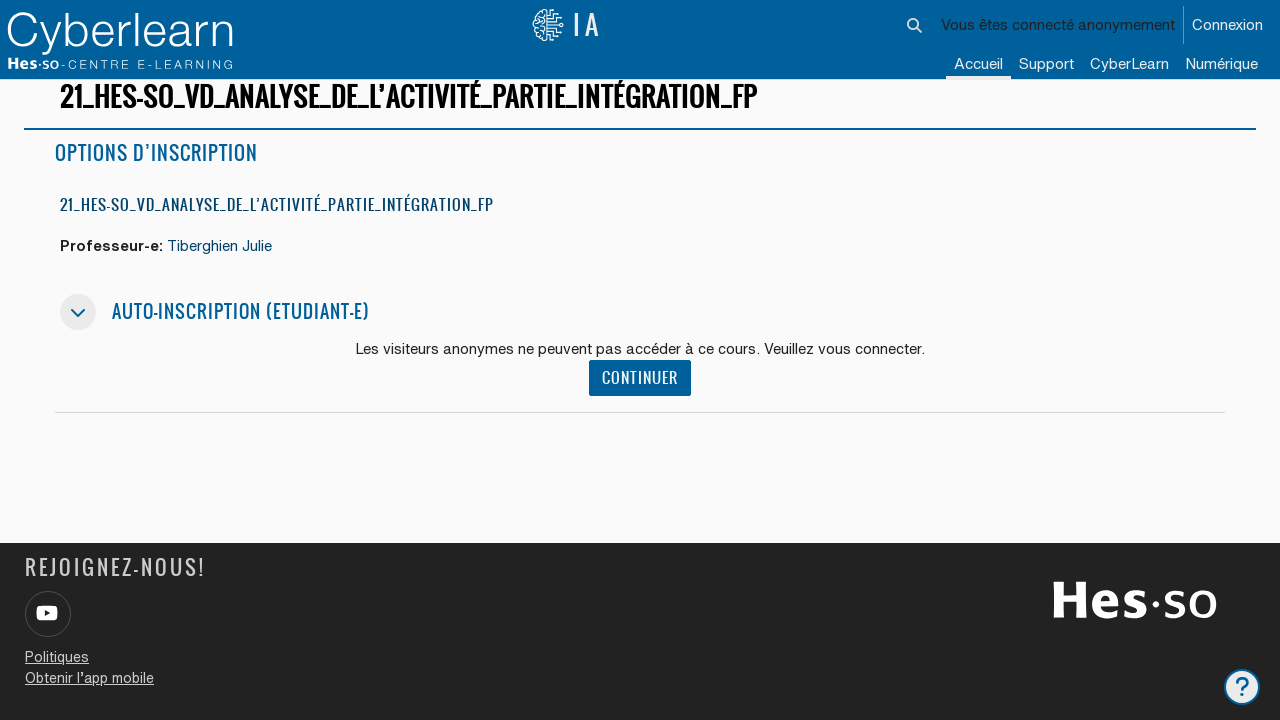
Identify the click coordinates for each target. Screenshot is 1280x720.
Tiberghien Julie (223, 263)
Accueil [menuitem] (978, 63)
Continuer (640, 396)
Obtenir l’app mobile (89, 678)
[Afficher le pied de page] (1242, 687)
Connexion (1227, 24)
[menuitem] (1129, 65)
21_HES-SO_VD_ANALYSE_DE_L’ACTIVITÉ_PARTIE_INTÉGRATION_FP (277, 222)
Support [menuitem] (1046, 63)
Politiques (57, 657)
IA (567, 25)
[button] (915, 25)
